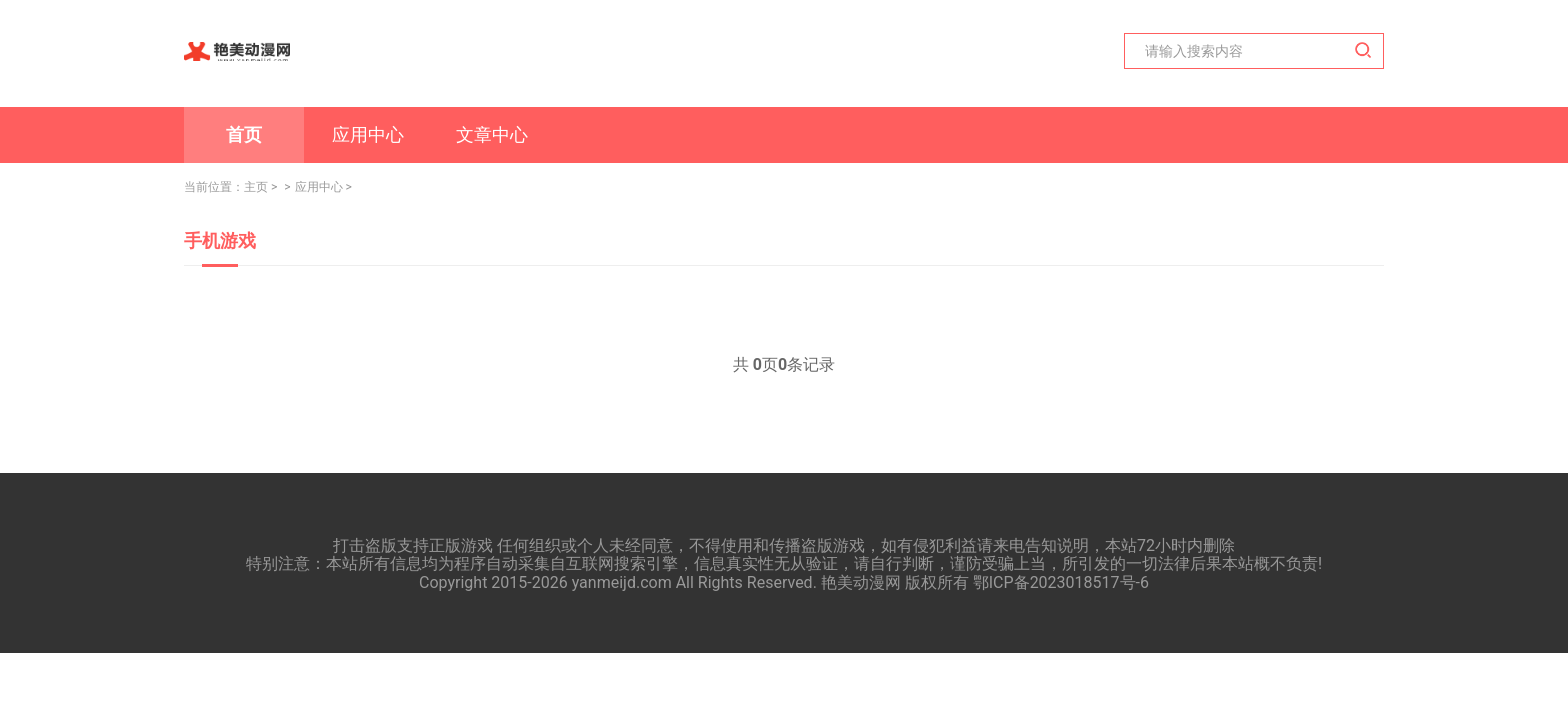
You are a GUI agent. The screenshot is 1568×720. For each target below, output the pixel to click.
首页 (244, 134)
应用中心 (368, 134)
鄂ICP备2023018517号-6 (1061, 582)
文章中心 (492, 134)
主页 (256, 187)
